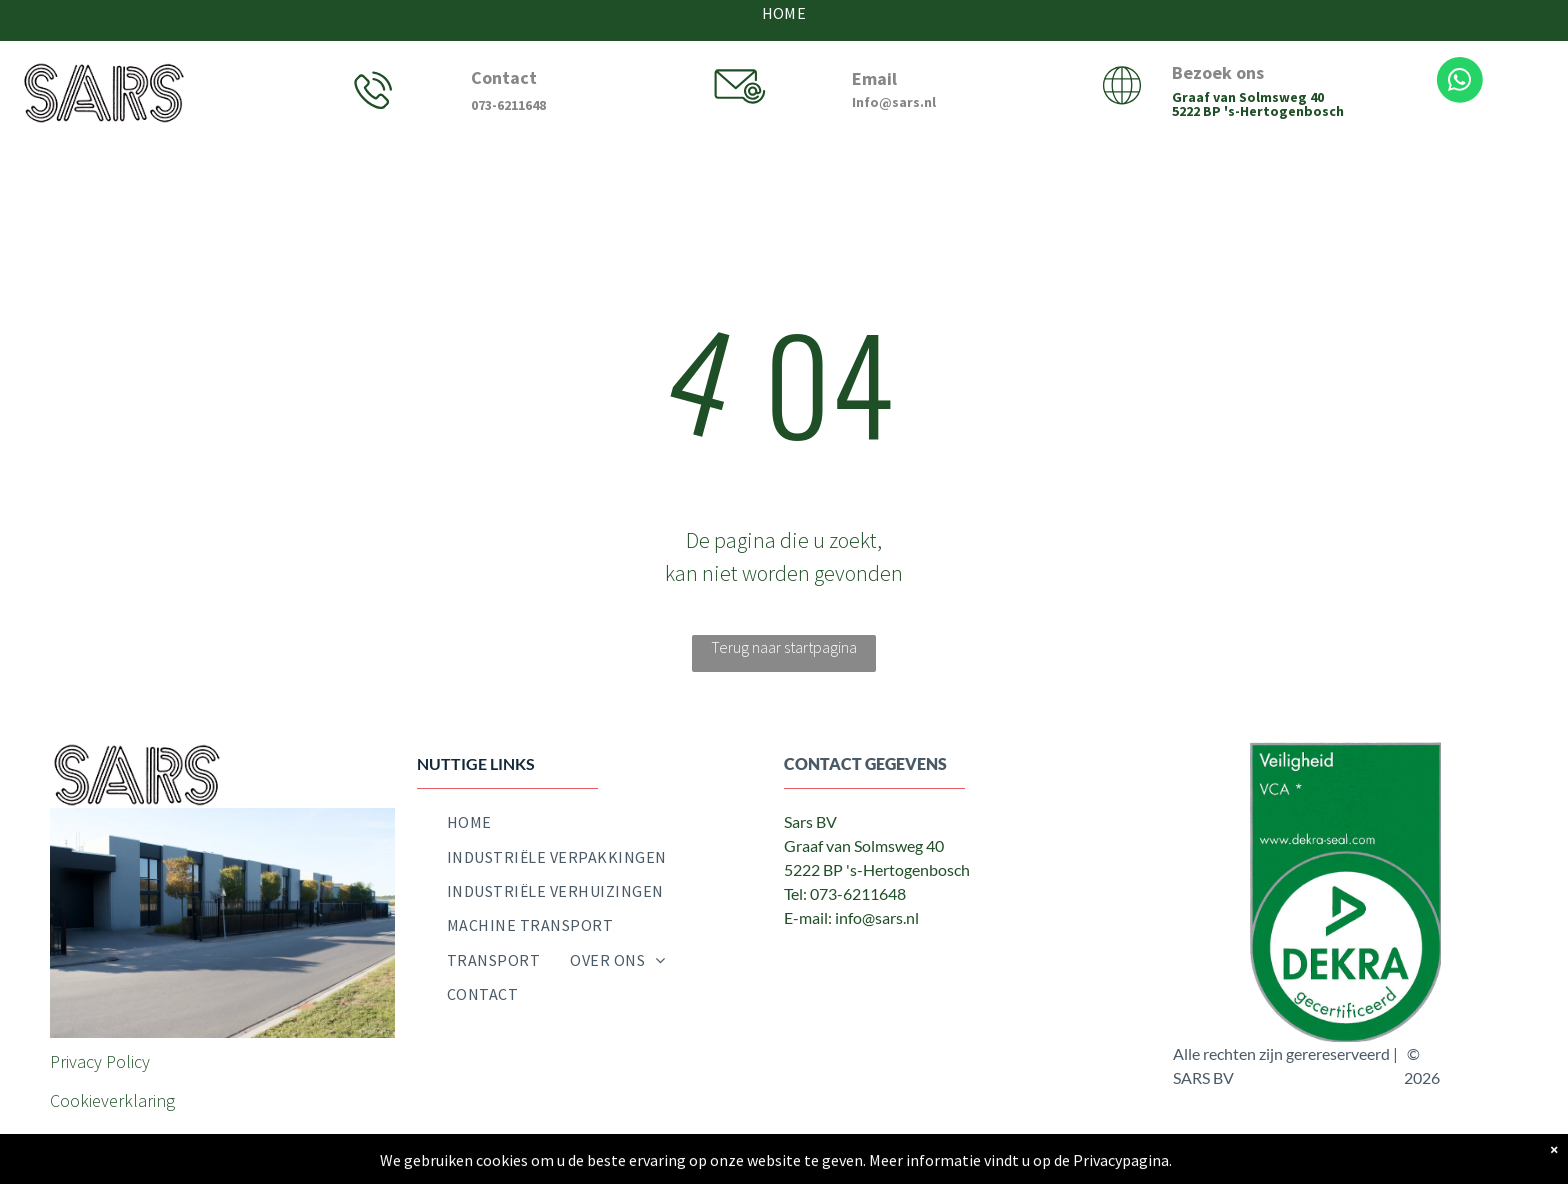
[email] (890, 958)
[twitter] (845, 958)
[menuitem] (469, 822)
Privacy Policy (100, 1061)
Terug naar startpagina (784, 647)
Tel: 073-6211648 (845, 893)
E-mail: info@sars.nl (851, 917)
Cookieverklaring (112, 1100)
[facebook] (800, 958)
